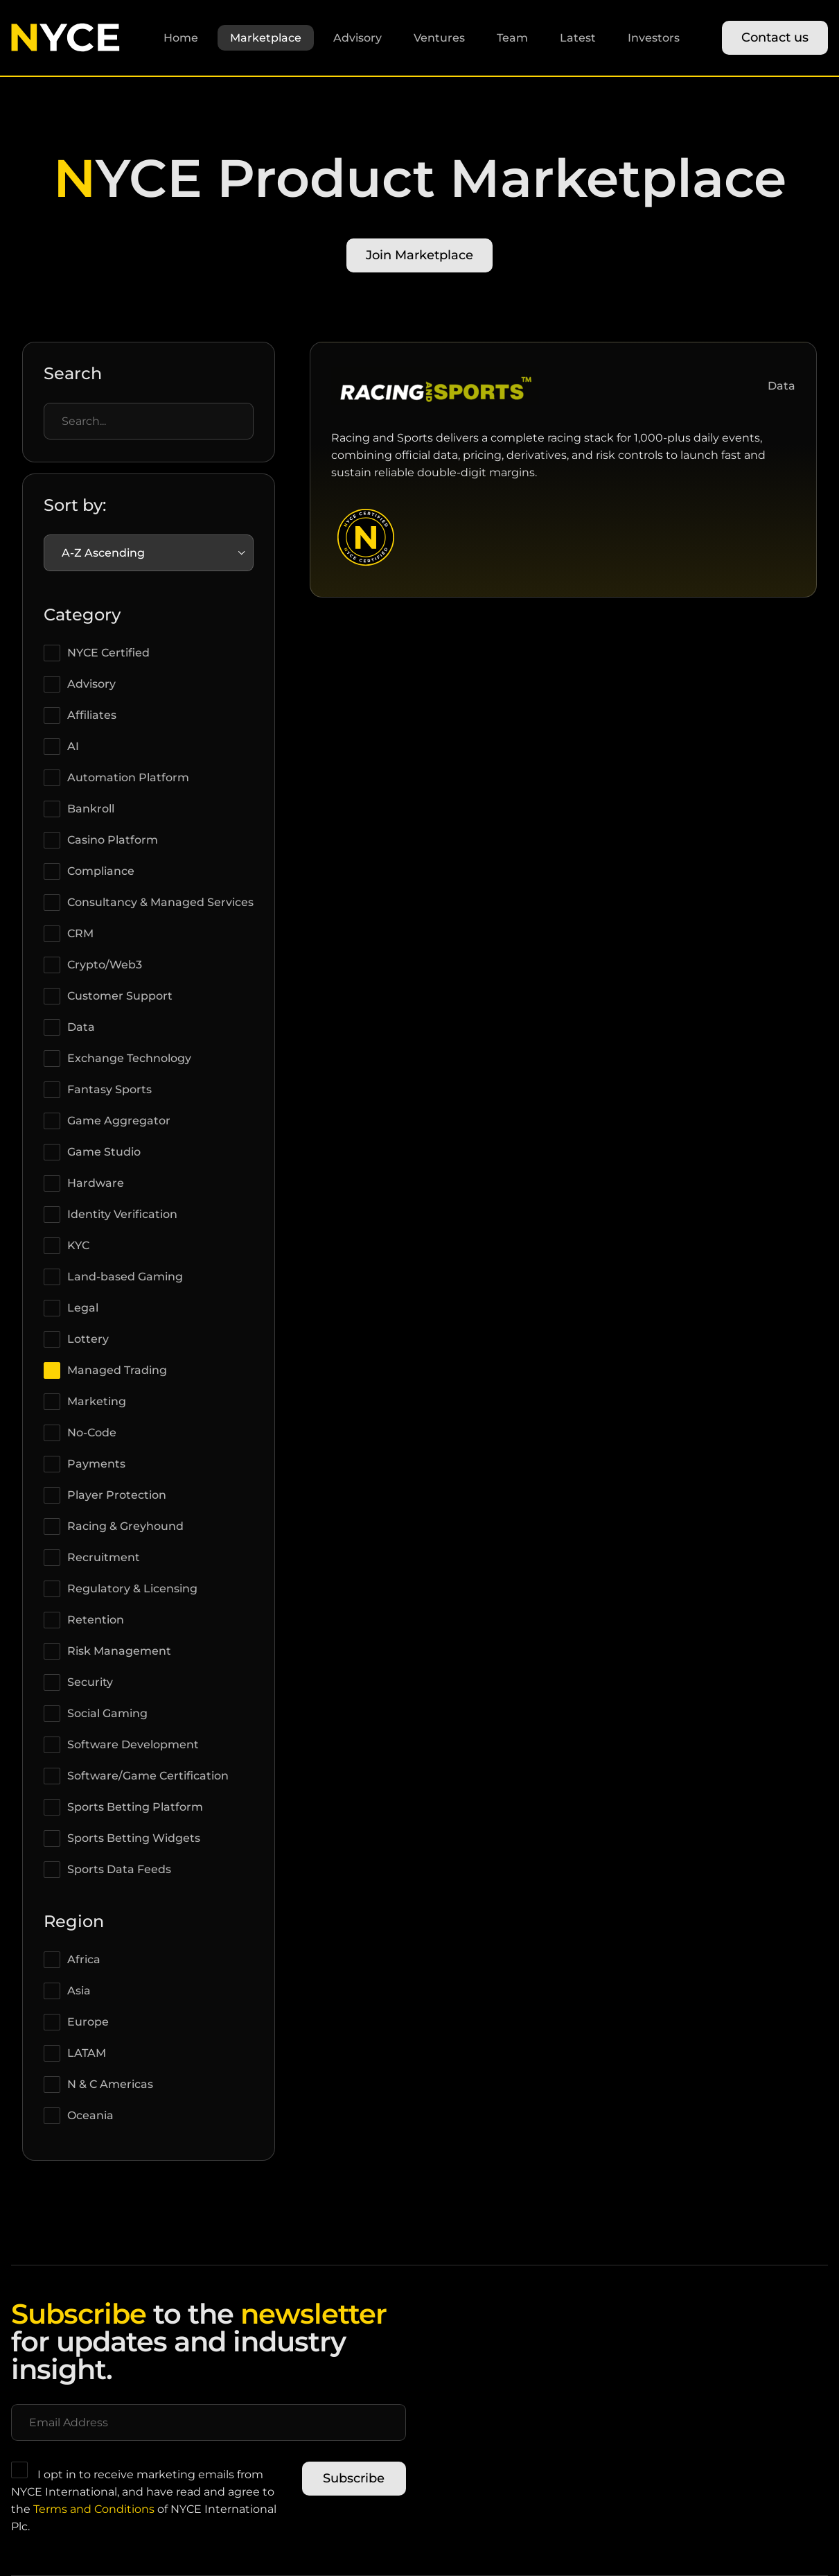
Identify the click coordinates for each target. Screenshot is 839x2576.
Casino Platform (112, 839)
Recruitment (103, 1557)
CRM (80, 933)
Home (181, 37)
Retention (95, 1619)
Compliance (100, 871)
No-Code (91, 1432)
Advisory (357, 37)
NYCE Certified (108, 652)
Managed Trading (117, 1370)
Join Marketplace (419, 255)
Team (512, 37)
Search (73, 373)
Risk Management (119, 1650)
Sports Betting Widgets (133, 1838)
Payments (96, 1463)
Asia (79, 1990)
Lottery (88, 1339)
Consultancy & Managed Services (160, 902)
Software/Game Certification (148, 1775)
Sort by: (75, 505)
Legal (82, 1307)
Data (81, 1027)
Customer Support (120, 995)
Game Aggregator (118, 1120)
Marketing (96, 1401)
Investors (654, 37)
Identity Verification (122, 1214)
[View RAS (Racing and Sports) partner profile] (435, 404)
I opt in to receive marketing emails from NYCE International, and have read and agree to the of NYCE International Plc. (143, 2497)
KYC (78, 1245)
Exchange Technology (129, 1058)
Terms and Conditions (93, 2509)
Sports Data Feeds (119, 1869)
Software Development (133, 1744)
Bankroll (90, 808)
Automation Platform (128, 777)
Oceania (90, 2115)
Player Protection (116, 1495)
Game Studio (104, 1151)
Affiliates (91, 715)
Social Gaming (107, 1713)
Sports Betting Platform (135, 1806)
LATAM (86, 2053)
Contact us (775, 37)
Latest (578, 37)
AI (73, 746)
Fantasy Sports (109, 1089)
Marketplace (265, 37)
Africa (83, 1959)
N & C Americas (110, 2084)
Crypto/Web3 (104, 964)
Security (90, 1682)
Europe (88, 2021)
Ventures (439, 37)
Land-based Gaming (125, 1276)
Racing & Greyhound (125, 1526)
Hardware (95, 1183)
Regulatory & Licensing (132, 1588)
